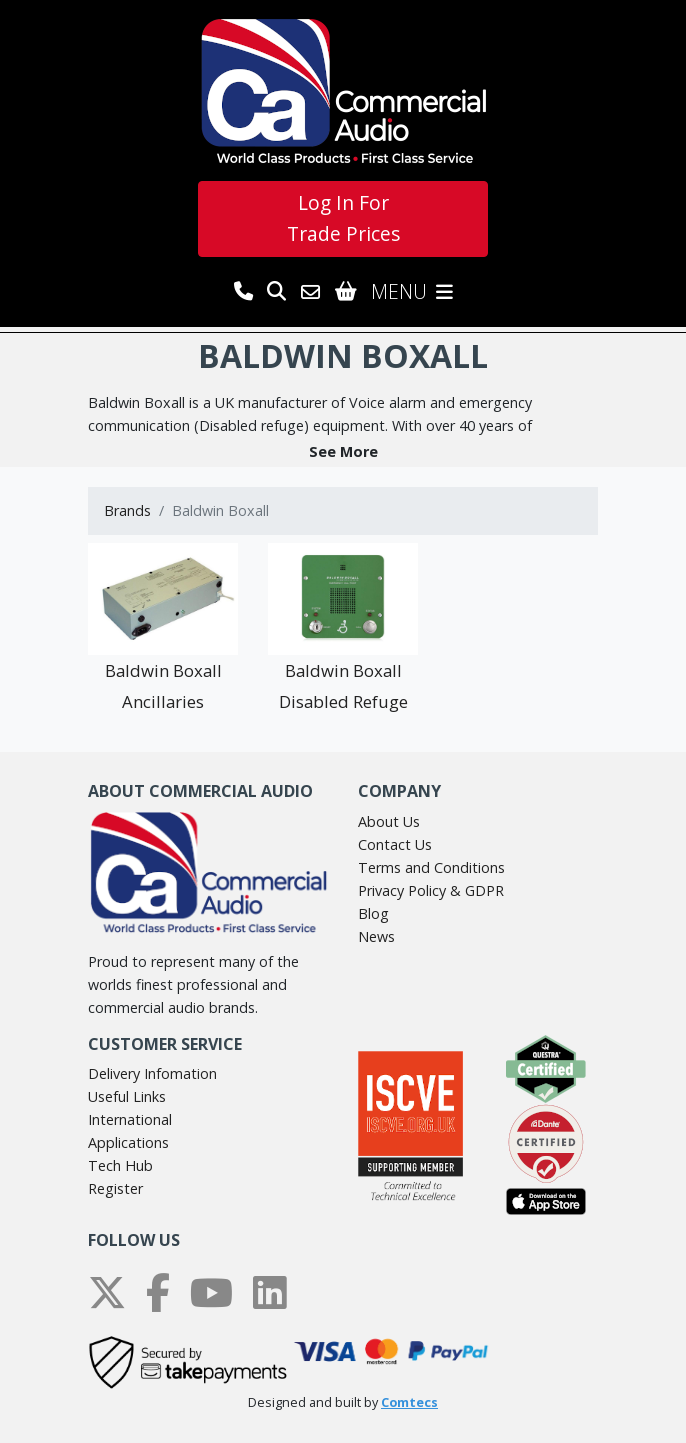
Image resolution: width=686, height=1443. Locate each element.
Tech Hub (120, 1165)
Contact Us (395, 844)
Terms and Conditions (431, 867)
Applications (128, 1142)
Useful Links (127, 1096)
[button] (343, 451)
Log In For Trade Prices (343, 218)
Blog (373, 913)
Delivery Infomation (152, 1073)
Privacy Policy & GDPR (431, 890)
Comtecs (409, 1402)
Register (115, 1188)
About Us (389, 821)
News (376, 936)
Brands (127, 510)
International (130, 1119)
